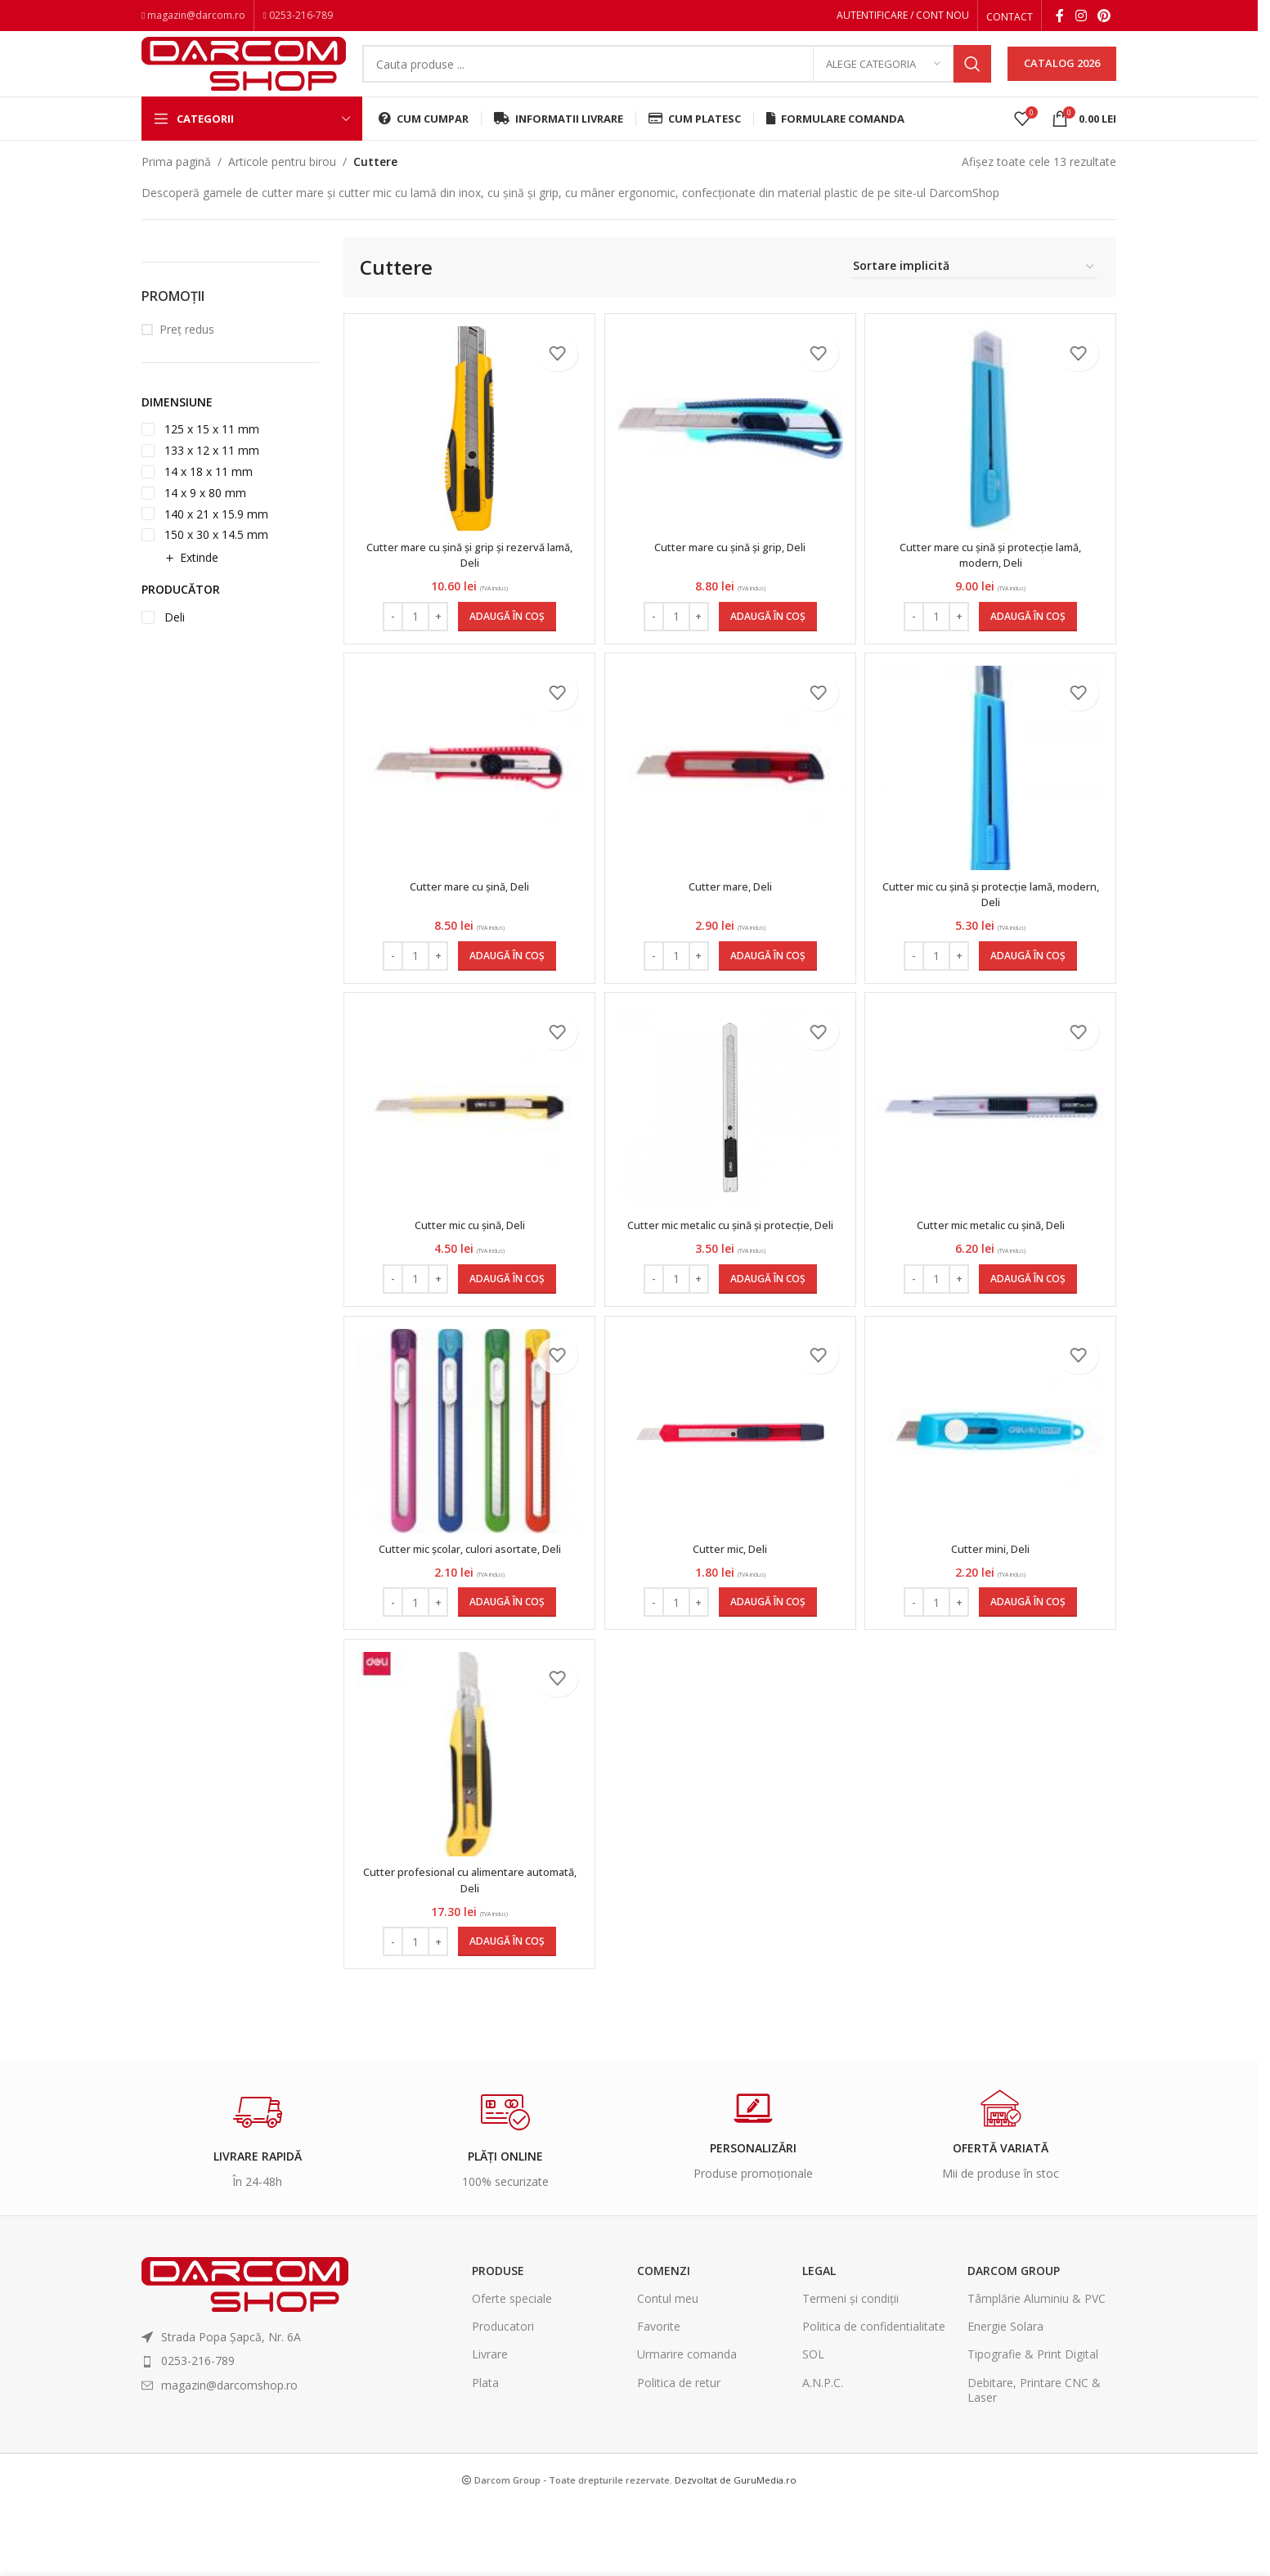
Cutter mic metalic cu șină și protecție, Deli (729, 1272)
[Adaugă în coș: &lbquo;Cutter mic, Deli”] (768, 1665)
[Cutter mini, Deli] (992, 1494)
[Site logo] (243, 75)
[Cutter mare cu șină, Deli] (467, 799)
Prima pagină (176, 185)
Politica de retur (678, 2453)
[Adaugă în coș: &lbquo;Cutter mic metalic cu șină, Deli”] (1030, 1334)
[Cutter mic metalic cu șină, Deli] (992, 1147)
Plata (485, 2453)
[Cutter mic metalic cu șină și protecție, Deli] (730, 1146)
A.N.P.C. (822, 2453)
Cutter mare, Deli (730, 917)
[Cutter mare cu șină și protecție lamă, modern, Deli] (992, 453)
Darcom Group (1013, 2341)
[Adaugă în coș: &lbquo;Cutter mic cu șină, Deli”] (504, 1334)
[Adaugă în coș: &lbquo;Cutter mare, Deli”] (768, 987)
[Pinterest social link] (1104, 17)
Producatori (503, 2397)
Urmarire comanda (687, 2425)
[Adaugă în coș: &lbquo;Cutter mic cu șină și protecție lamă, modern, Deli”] (1030, 987)
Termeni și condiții (850, 2369)
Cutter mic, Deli (730, 1611)
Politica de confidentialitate (873, 2397)
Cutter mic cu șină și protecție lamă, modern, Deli (993, 925)
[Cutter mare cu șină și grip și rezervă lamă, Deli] (467, 453)
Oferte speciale (512, 2369)
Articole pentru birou (282, 185)
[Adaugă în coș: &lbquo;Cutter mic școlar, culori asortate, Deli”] (504, 1665)
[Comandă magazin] (974, 291)
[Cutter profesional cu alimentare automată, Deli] (467, 1825)
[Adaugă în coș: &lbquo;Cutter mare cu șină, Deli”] (504, 987)
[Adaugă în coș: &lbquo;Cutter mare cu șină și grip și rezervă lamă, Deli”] (504, 640)
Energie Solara (1005, 2397)
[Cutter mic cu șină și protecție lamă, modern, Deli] (992, 799)
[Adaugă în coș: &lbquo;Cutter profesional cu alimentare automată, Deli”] (504, 2012)
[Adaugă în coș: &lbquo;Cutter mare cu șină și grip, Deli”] (768, 640)
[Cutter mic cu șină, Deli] (467, 1146)
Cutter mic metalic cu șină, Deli (993, 1264)
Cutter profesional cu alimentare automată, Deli (467, 1951)
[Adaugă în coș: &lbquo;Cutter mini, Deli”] (1030, 1665)
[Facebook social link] (1060, 17)
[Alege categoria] (883, 78)
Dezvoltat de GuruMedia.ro (736, 2550)
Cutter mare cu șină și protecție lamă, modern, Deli (992, 579)
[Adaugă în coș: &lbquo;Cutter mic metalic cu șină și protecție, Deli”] (768, 1334)
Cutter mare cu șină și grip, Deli (730, 570)
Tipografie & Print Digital (1032, 2425)
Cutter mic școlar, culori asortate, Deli (467, 1611)
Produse (498, 2341)
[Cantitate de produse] (413, 640)
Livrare (490, 2425)
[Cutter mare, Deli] (730, 799)
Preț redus (186, 353)
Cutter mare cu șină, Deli (467, 917)
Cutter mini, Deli (992, 1611)
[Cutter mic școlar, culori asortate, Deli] (467, 1494)
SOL (813, 2425)
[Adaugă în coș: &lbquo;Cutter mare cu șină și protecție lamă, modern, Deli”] (1030, 640)
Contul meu (667, 2369)
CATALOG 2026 (1062, 77)
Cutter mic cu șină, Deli (467, 1264)
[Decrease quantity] (390, 640)
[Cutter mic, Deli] (730, 1494)
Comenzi (663, 2341)
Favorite (658, 2397)
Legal (819, 2341)
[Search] (676, 77)
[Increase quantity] (435, 640)
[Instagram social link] (1081, 17)
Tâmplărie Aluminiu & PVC (1036, 2369)
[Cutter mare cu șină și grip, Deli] (730, 452)
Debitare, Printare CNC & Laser (1034, 2460)
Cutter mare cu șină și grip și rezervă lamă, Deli (467, 579)
